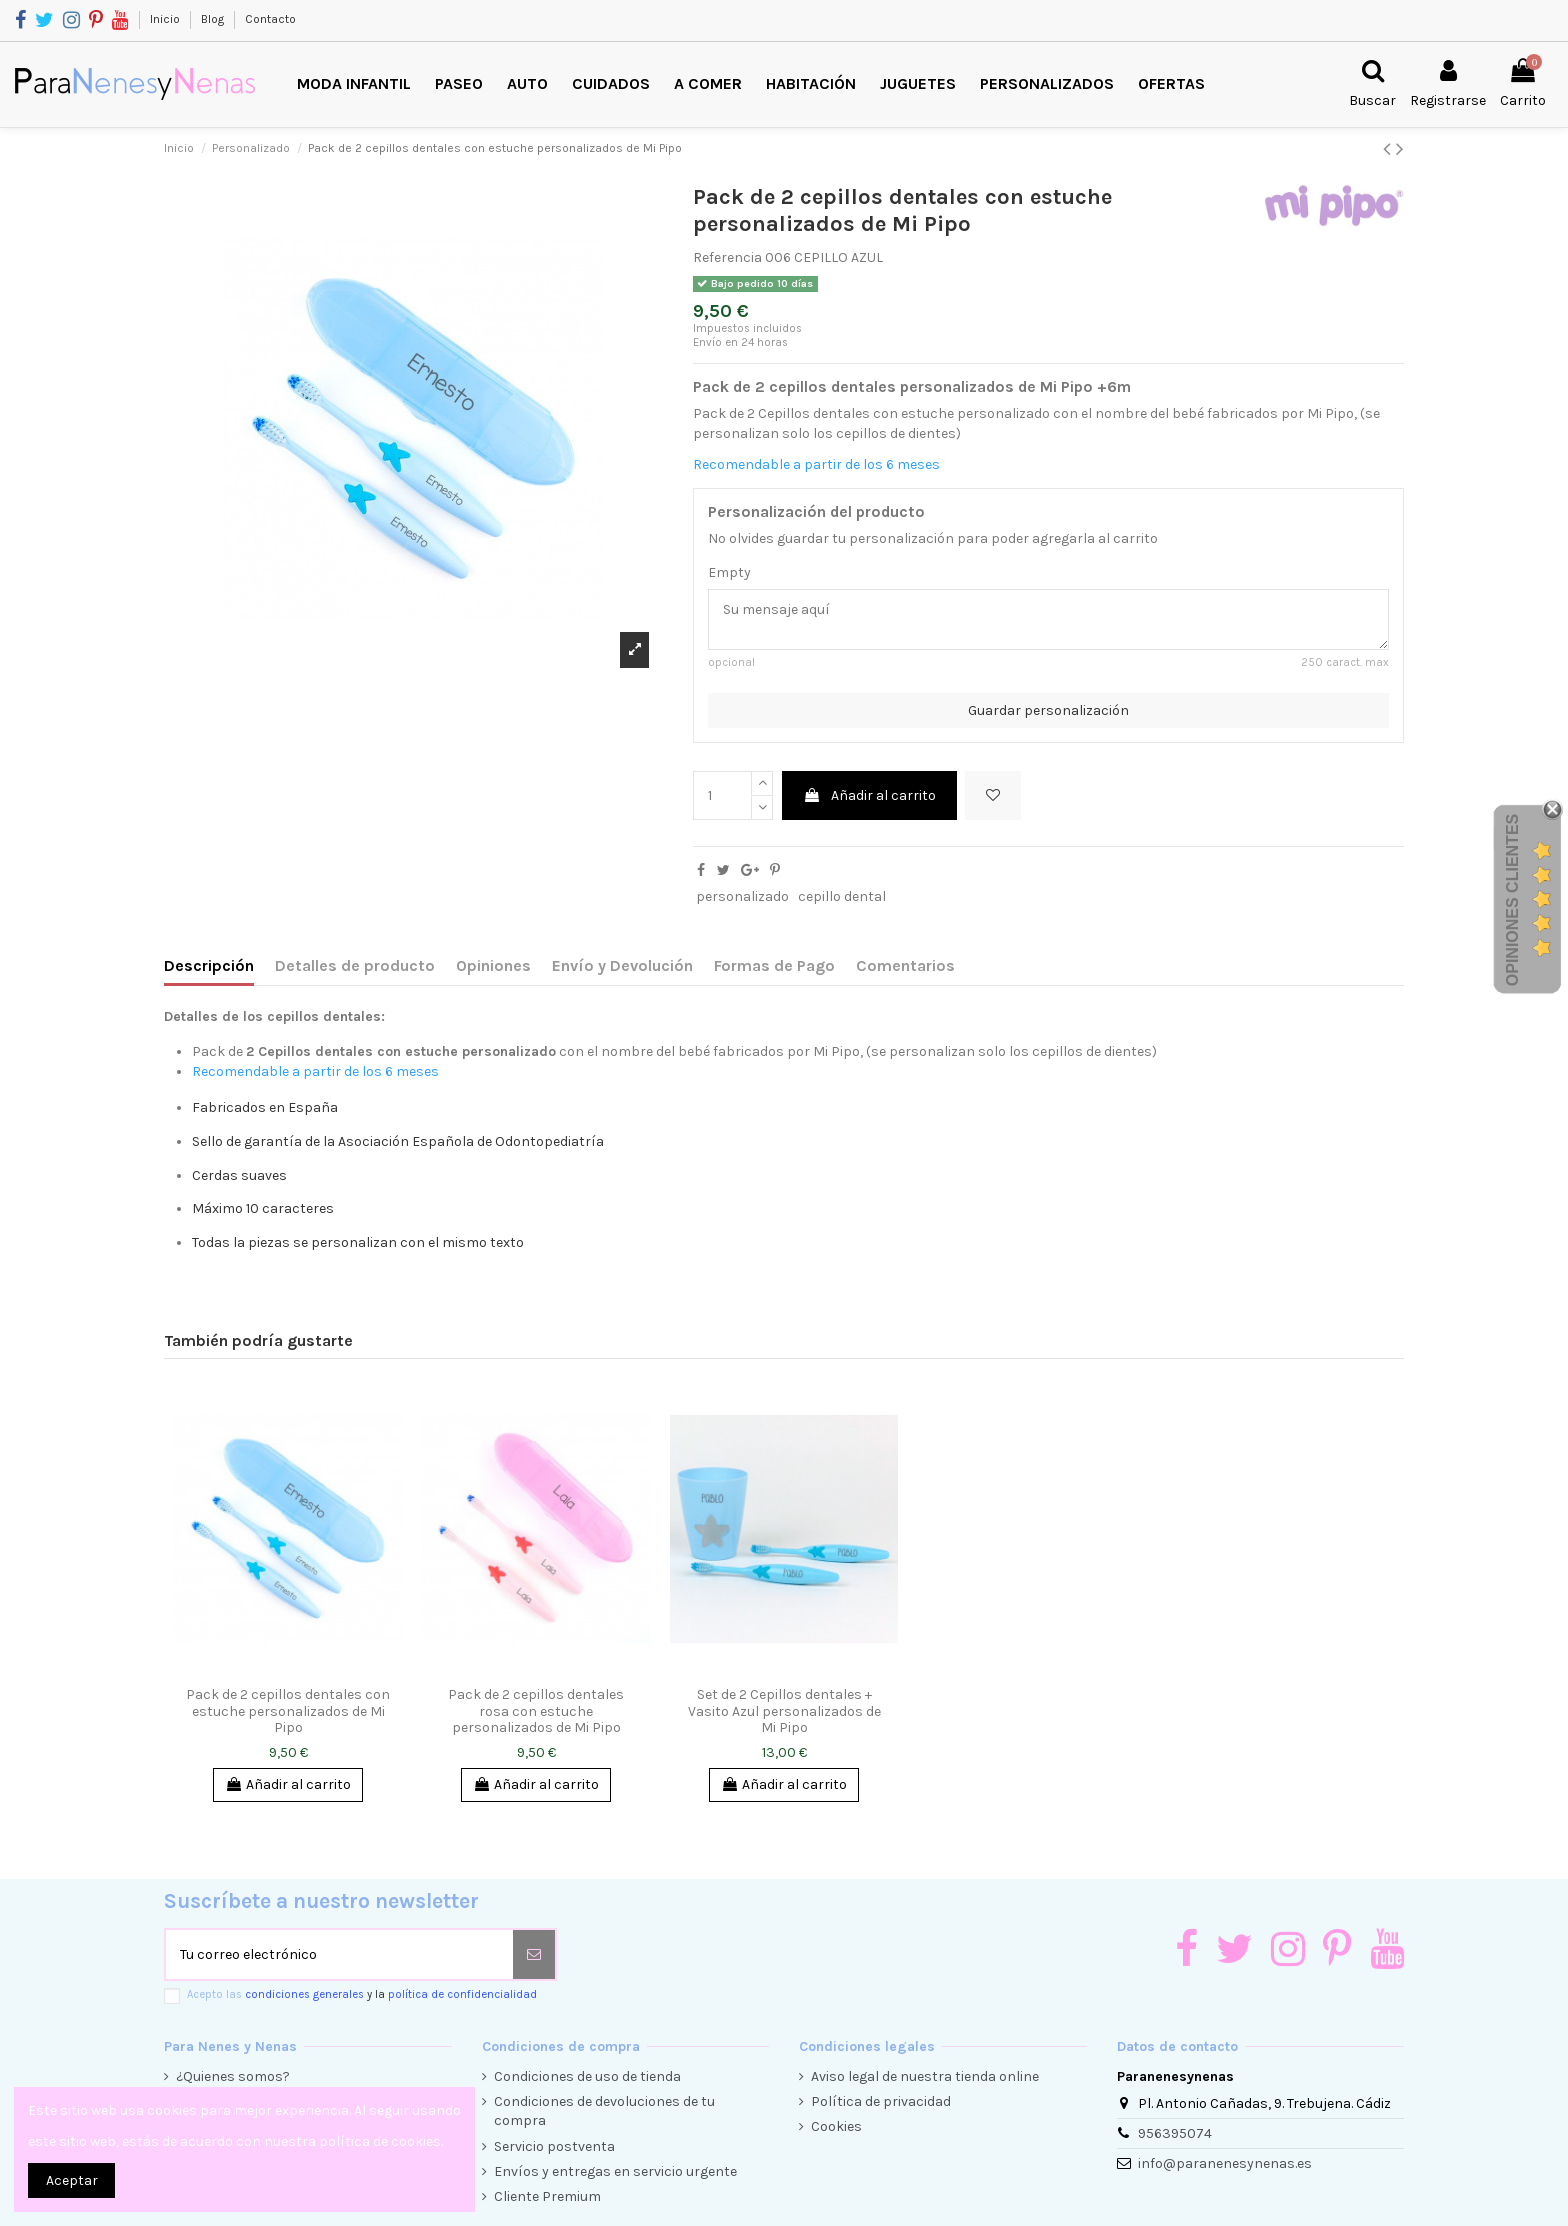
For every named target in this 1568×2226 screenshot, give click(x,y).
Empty (729, 572)
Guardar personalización (1048, 710)
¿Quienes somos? (233, 2076)
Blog (214, 19)
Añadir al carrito (869, 795)
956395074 (1175, 2133)
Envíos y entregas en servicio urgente (615, 2171)
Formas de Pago (774, 965)
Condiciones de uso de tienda (587, 2076)
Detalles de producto (355, 965)
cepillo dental (842, 896)
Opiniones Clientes (1512, 900)
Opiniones (493, 965)
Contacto (270, 19)
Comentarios (905, 965)
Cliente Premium (547, 2196)
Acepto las (362, 1994)
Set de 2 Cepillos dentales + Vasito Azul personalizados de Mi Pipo (784, 1711)
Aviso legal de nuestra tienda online (925, 2076)
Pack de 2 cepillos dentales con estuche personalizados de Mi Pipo (288, 1711)
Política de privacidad (881, 2101)
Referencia (727, 257)
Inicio (166, 19)
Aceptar (72, 2180)
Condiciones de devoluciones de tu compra (604, 2111)
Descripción (209, 965)
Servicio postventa (554, 2146)
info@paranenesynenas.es (1225, 2163)
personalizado (742, 896)
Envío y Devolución (622, 965)
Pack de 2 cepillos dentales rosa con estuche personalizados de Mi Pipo (536, 1711)
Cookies (836, 2126)
